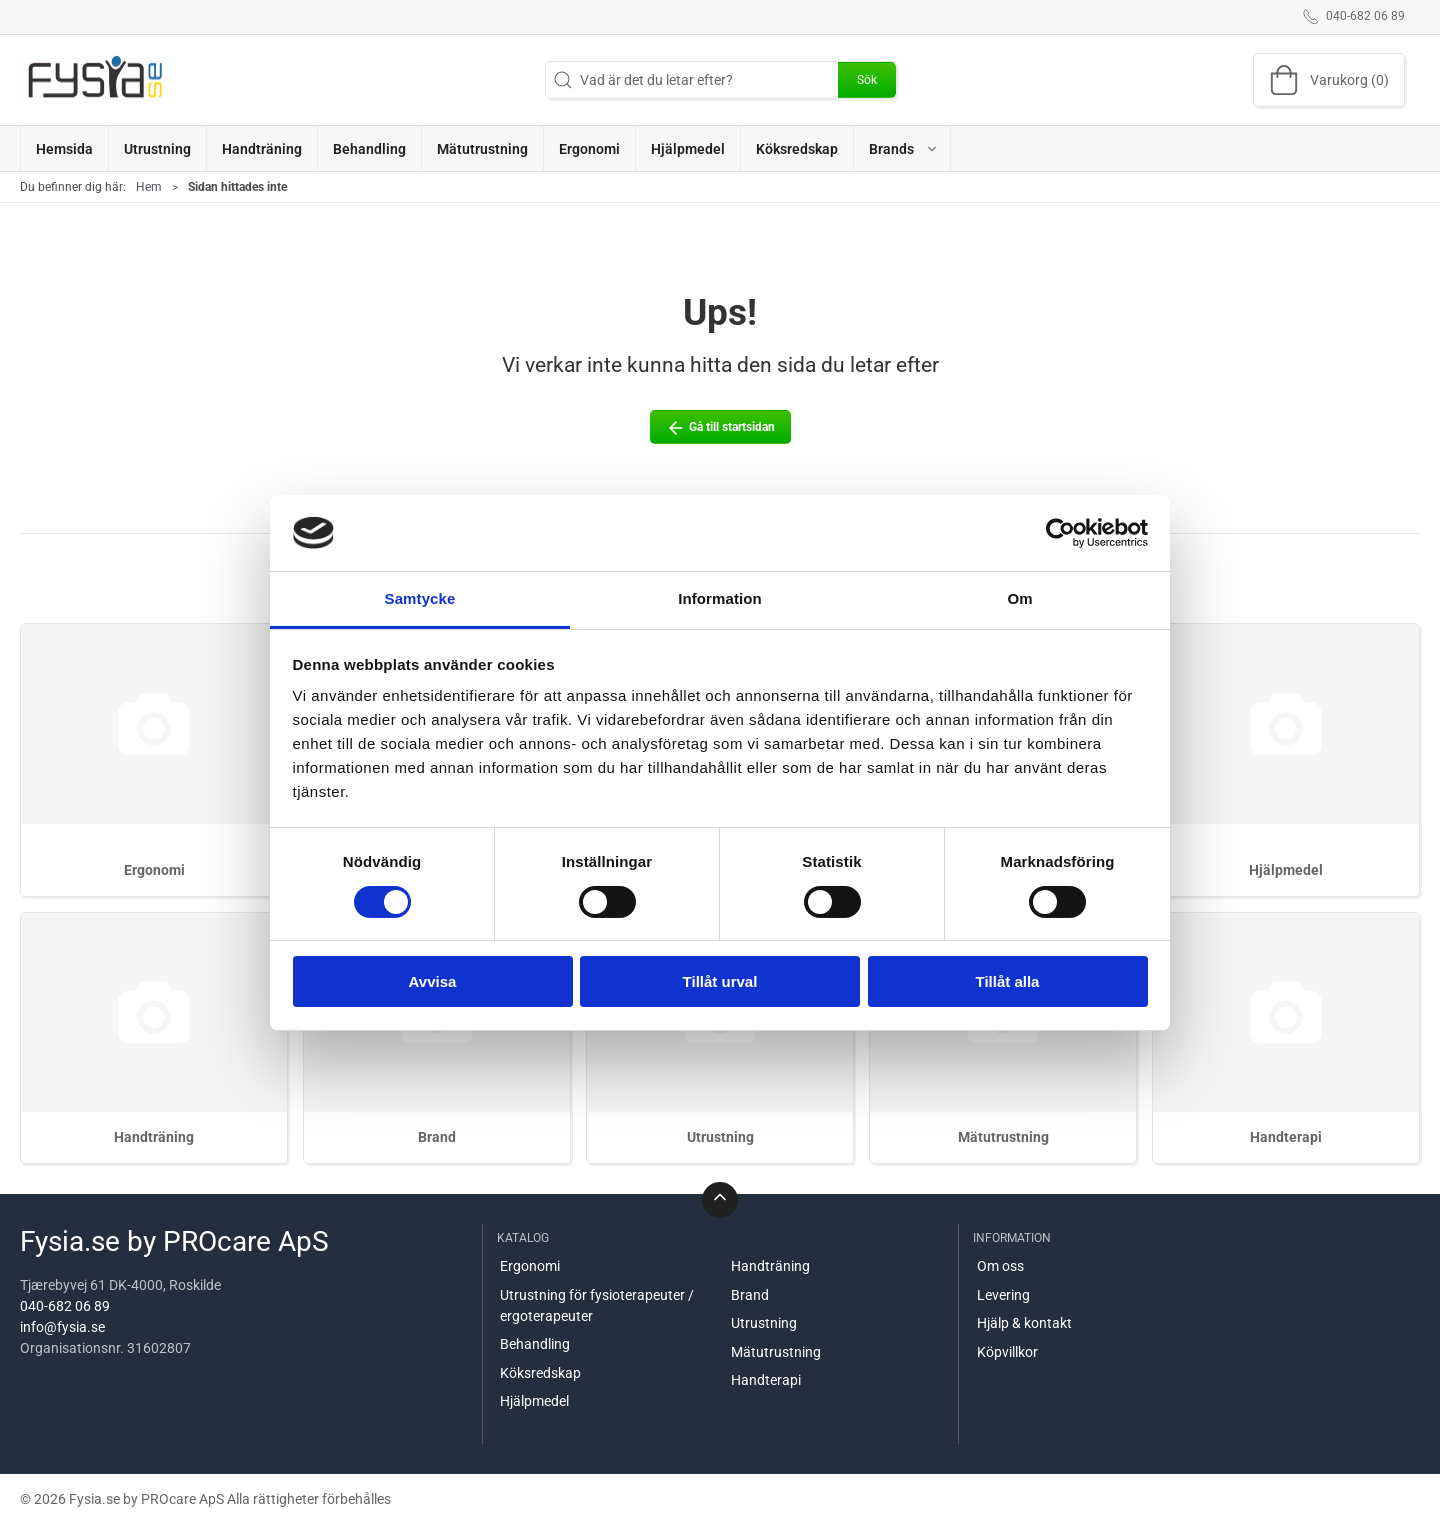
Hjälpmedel (1286, 870)
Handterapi (1286, 1137)
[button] (902, 148)
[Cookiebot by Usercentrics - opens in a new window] (1060, 533)
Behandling (535, 1344)
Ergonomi (154, 870)
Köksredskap (540, 1373)
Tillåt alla (1008, 981)
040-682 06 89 (65, 1306)
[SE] (95, 80)
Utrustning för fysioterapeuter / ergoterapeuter (597, 1305)
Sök (867, 80)
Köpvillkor (1007, 1352)
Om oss (1000, 1266)
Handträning (154, 1137)
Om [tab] (1019, 598)
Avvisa (433, 981)
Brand (437, 1137)
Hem (149, 187)
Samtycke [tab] (420, 598)
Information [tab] (720, 598)
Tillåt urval (720, 981)
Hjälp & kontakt (1024, 1323)
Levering (1003, 1295)
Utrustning (720, 1137)
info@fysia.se (62, 1327)
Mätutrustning (1003, 1137)
